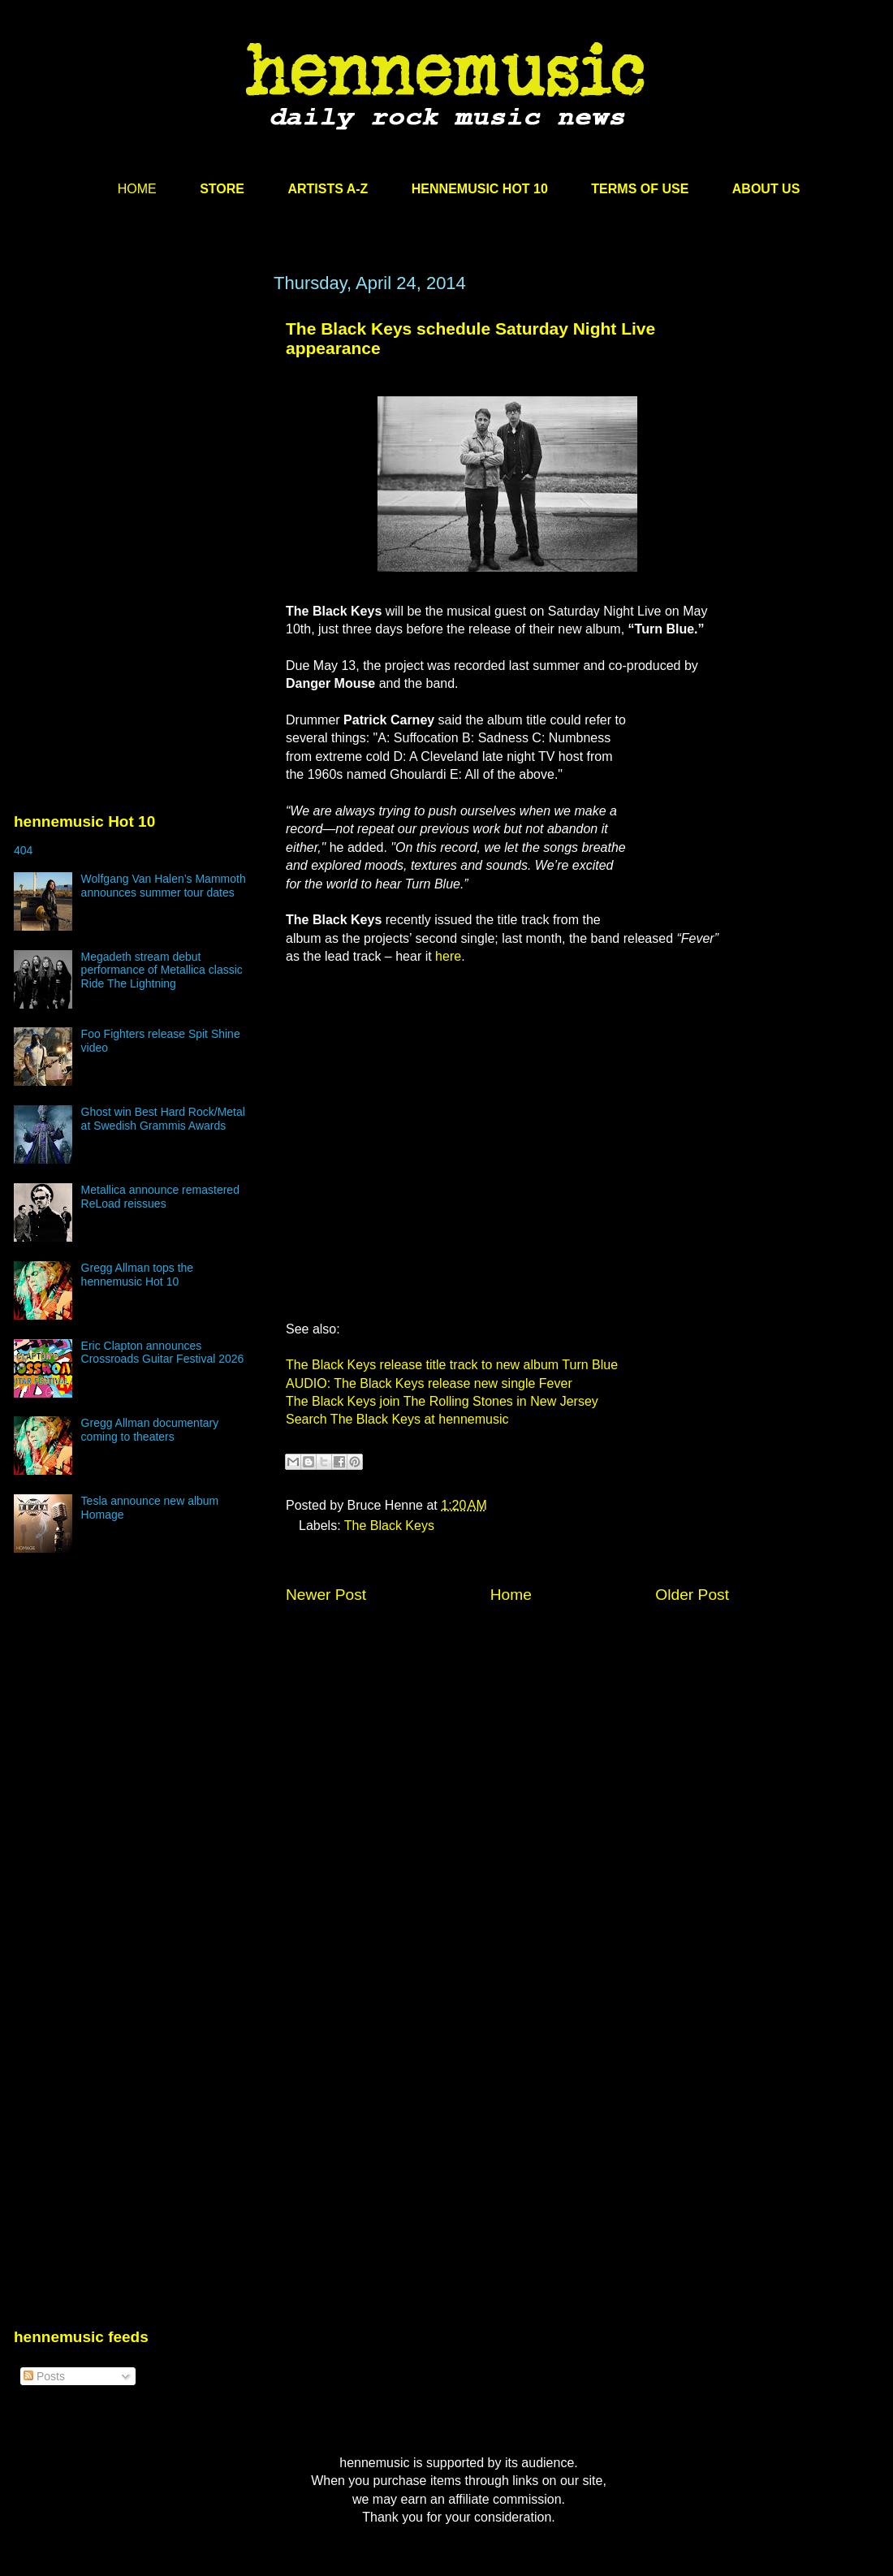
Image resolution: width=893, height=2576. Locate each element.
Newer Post (326, 1594)
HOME (137, 189)
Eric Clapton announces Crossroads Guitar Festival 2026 (162, 1352)
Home (511, 1594)
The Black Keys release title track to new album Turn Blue (452, 1365)
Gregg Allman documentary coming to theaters (150, 1429)
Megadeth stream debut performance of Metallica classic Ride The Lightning (162, 970)
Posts (44, 2376)
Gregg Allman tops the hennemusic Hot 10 (137, 1274)
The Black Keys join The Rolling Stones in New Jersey (442, 1401)
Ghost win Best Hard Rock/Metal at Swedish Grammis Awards (163, 1118)
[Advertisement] (135, 427)
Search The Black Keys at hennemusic (397, 1419)
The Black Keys (389, 1525)
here (448, 956)
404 (23, 850)
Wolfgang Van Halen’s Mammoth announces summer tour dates (163, 885)
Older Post (692, 1594)
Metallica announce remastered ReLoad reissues (160, 1196)
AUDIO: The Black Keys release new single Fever (429, 1383)
